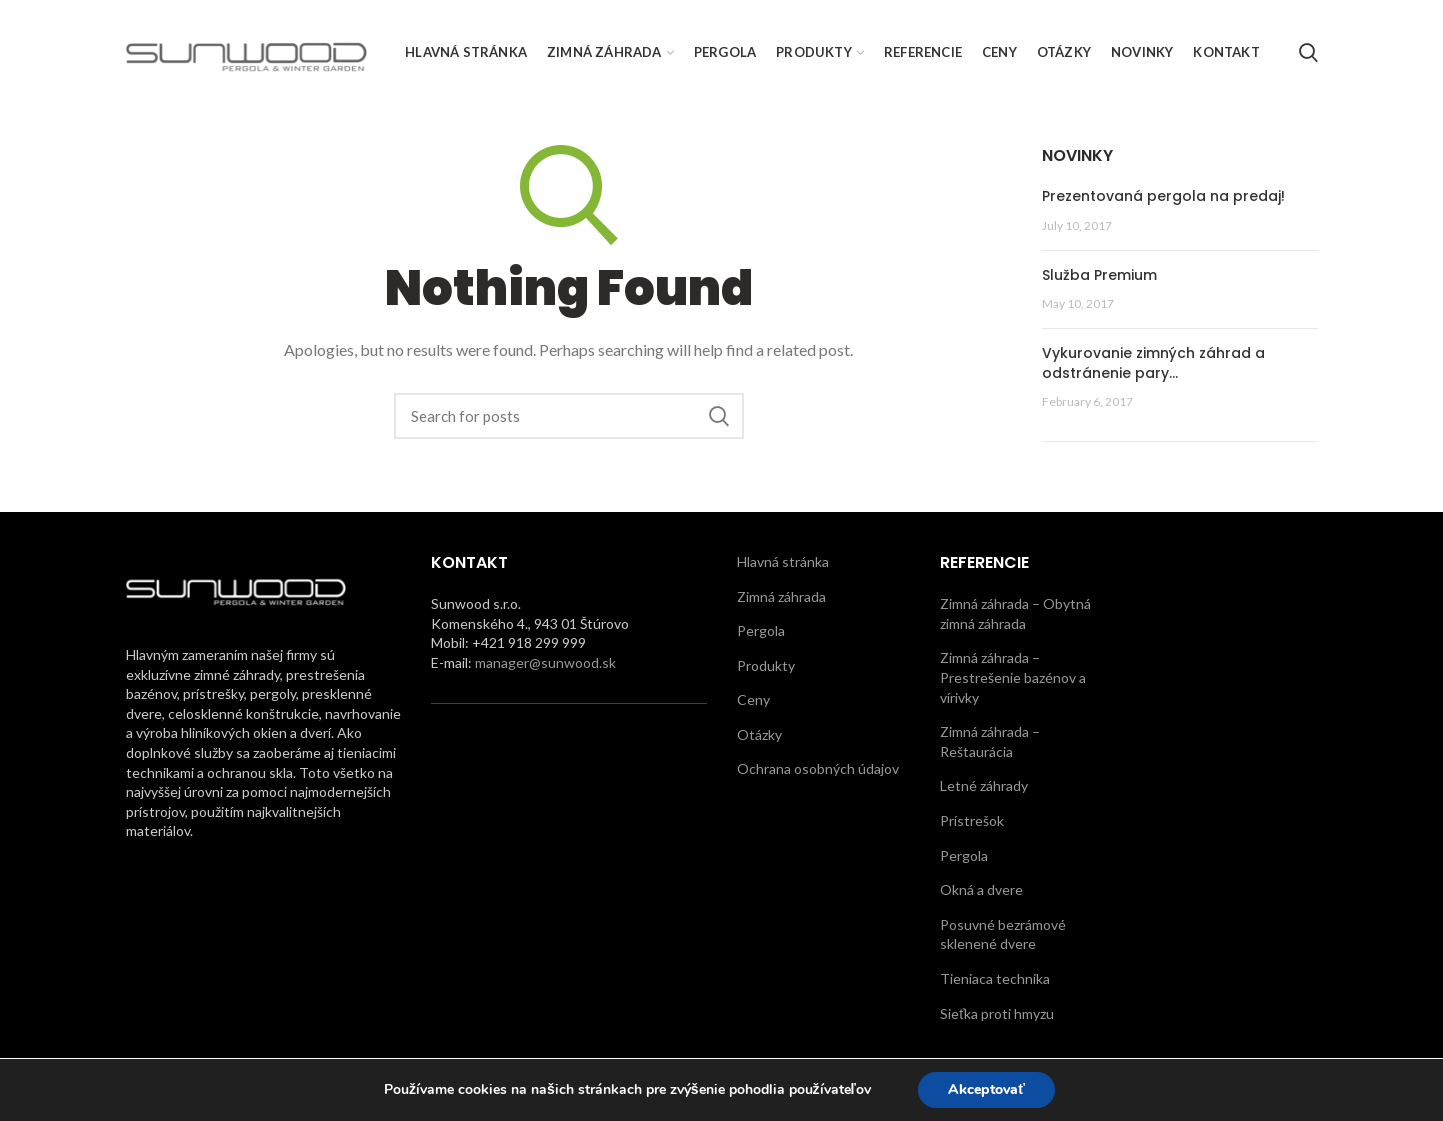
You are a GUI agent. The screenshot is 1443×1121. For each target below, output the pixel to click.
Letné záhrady (984, 785)
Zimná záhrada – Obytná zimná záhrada (1015, 613)
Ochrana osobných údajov (818, 768)
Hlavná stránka (783, 561)
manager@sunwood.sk (545, 662)
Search (719, 416)
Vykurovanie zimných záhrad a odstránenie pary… (1153, 363)
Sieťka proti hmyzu (997, 1013)
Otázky (759, 734)
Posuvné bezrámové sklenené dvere (1003, 934)
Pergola (761, 630)
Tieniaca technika (995, 978)
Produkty (766, 665)
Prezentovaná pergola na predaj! (1163, 196)
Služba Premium (1099, 275)
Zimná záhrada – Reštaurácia (990, 741)
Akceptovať (986, 1089)
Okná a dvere (981, 889)
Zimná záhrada (781, 596)
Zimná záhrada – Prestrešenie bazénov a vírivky (1013, 677)
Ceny (753, 699)
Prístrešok (972, 820)
